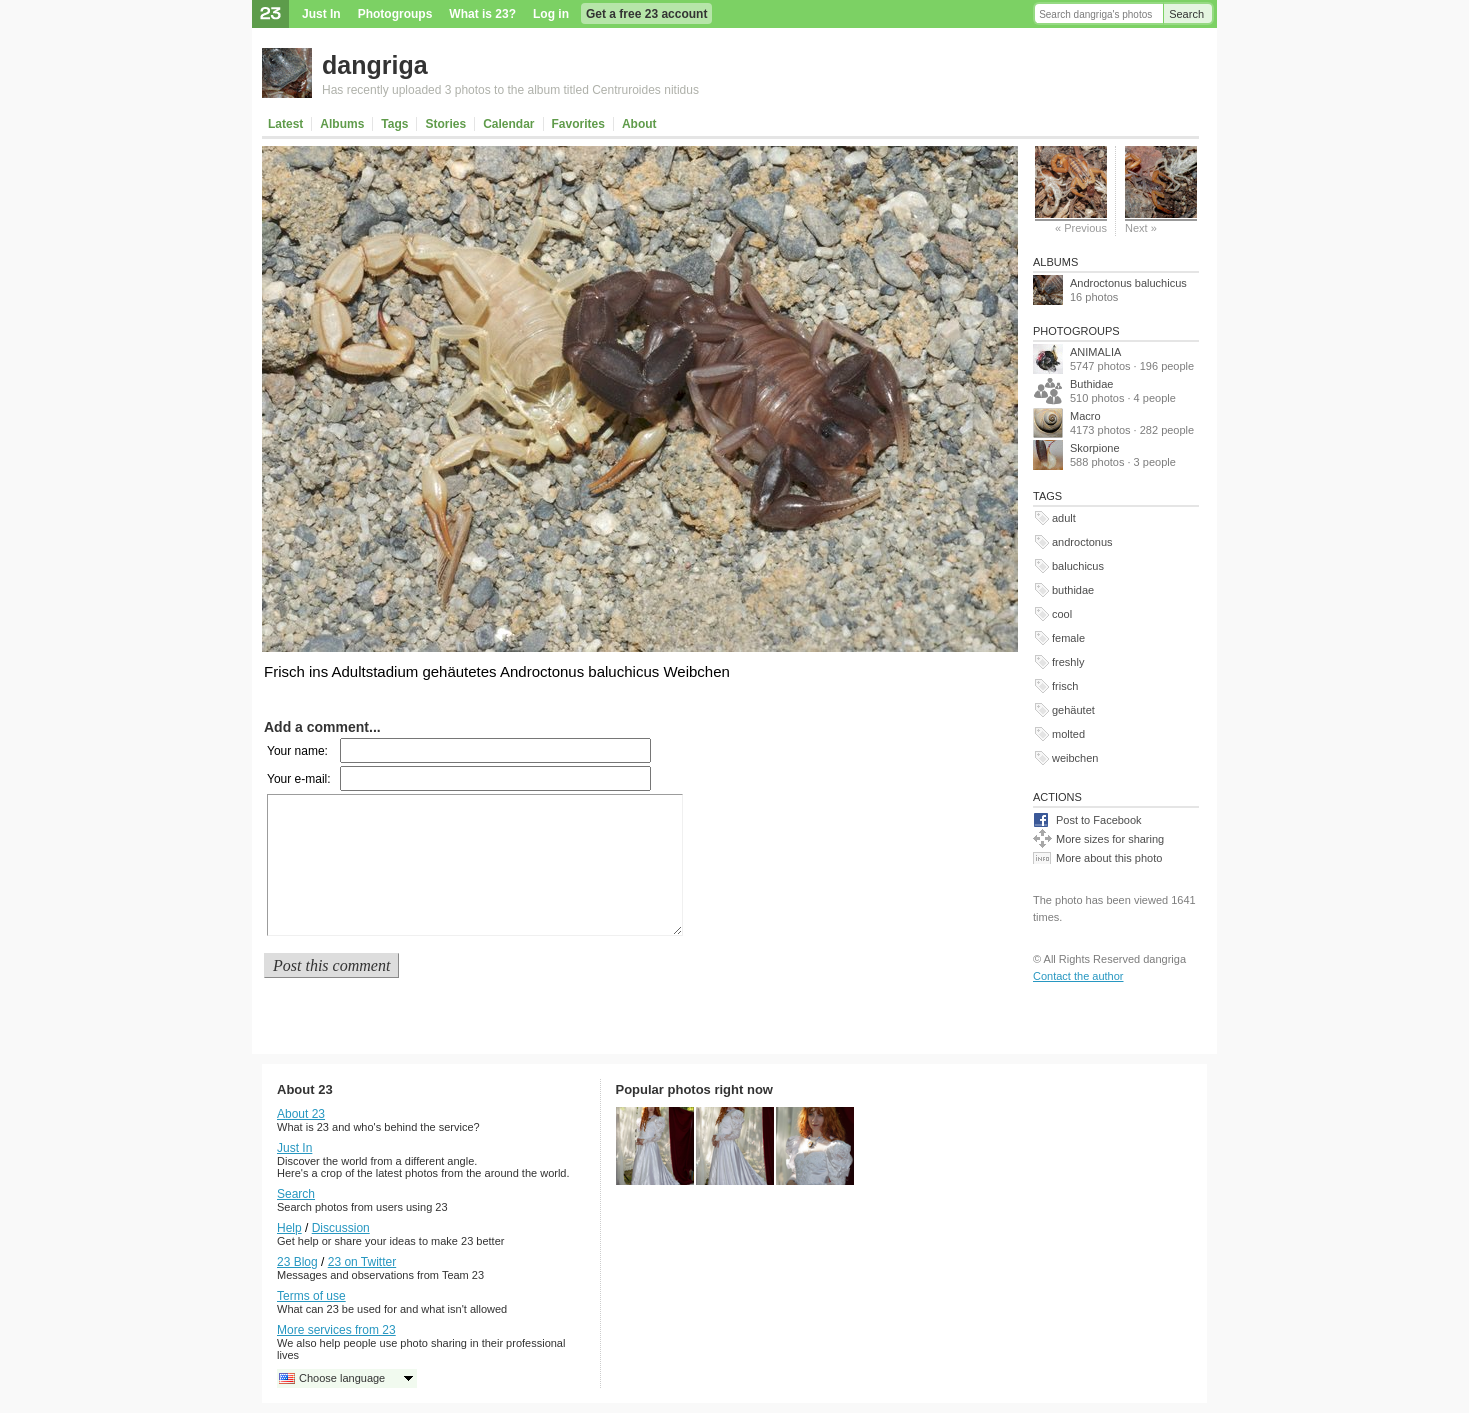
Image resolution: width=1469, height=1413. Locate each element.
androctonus (1082, 542)
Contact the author (1078, 976)
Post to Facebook (1099, 820)
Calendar (508, 124)
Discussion (341, 1228)
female (1068, 638)
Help (289, 1228)
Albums (342, 124)
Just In (321, 14)
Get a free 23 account (646, 14)
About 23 (301, 1114)
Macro (1085, 416)
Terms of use (311, 1296)
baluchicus (1078, 566)
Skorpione (1095, 448)
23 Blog (297, 1262)
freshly (1068, 662)
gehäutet (1073, 710)
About (639, 124)
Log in (551, 14)
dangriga (375, 65)
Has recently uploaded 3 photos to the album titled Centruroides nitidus (510, 90)
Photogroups (395, 14)
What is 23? (482, 14)
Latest (285, 124)
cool (1062, 614)
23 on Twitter (362, 1262)
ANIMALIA (1095, 352)
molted (1068, 734)
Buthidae (1091, 384)
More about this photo (1109, 858)
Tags (394, 124)
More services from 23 (336, 1330)
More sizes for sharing (1110, 839)
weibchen (1075, 758)
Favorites (578, 124)
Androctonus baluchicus (1128, 283)
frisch (1065, 686)
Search (1186, 14)
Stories (445, 124)
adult (1064, 518)
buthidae (1073, 590)
